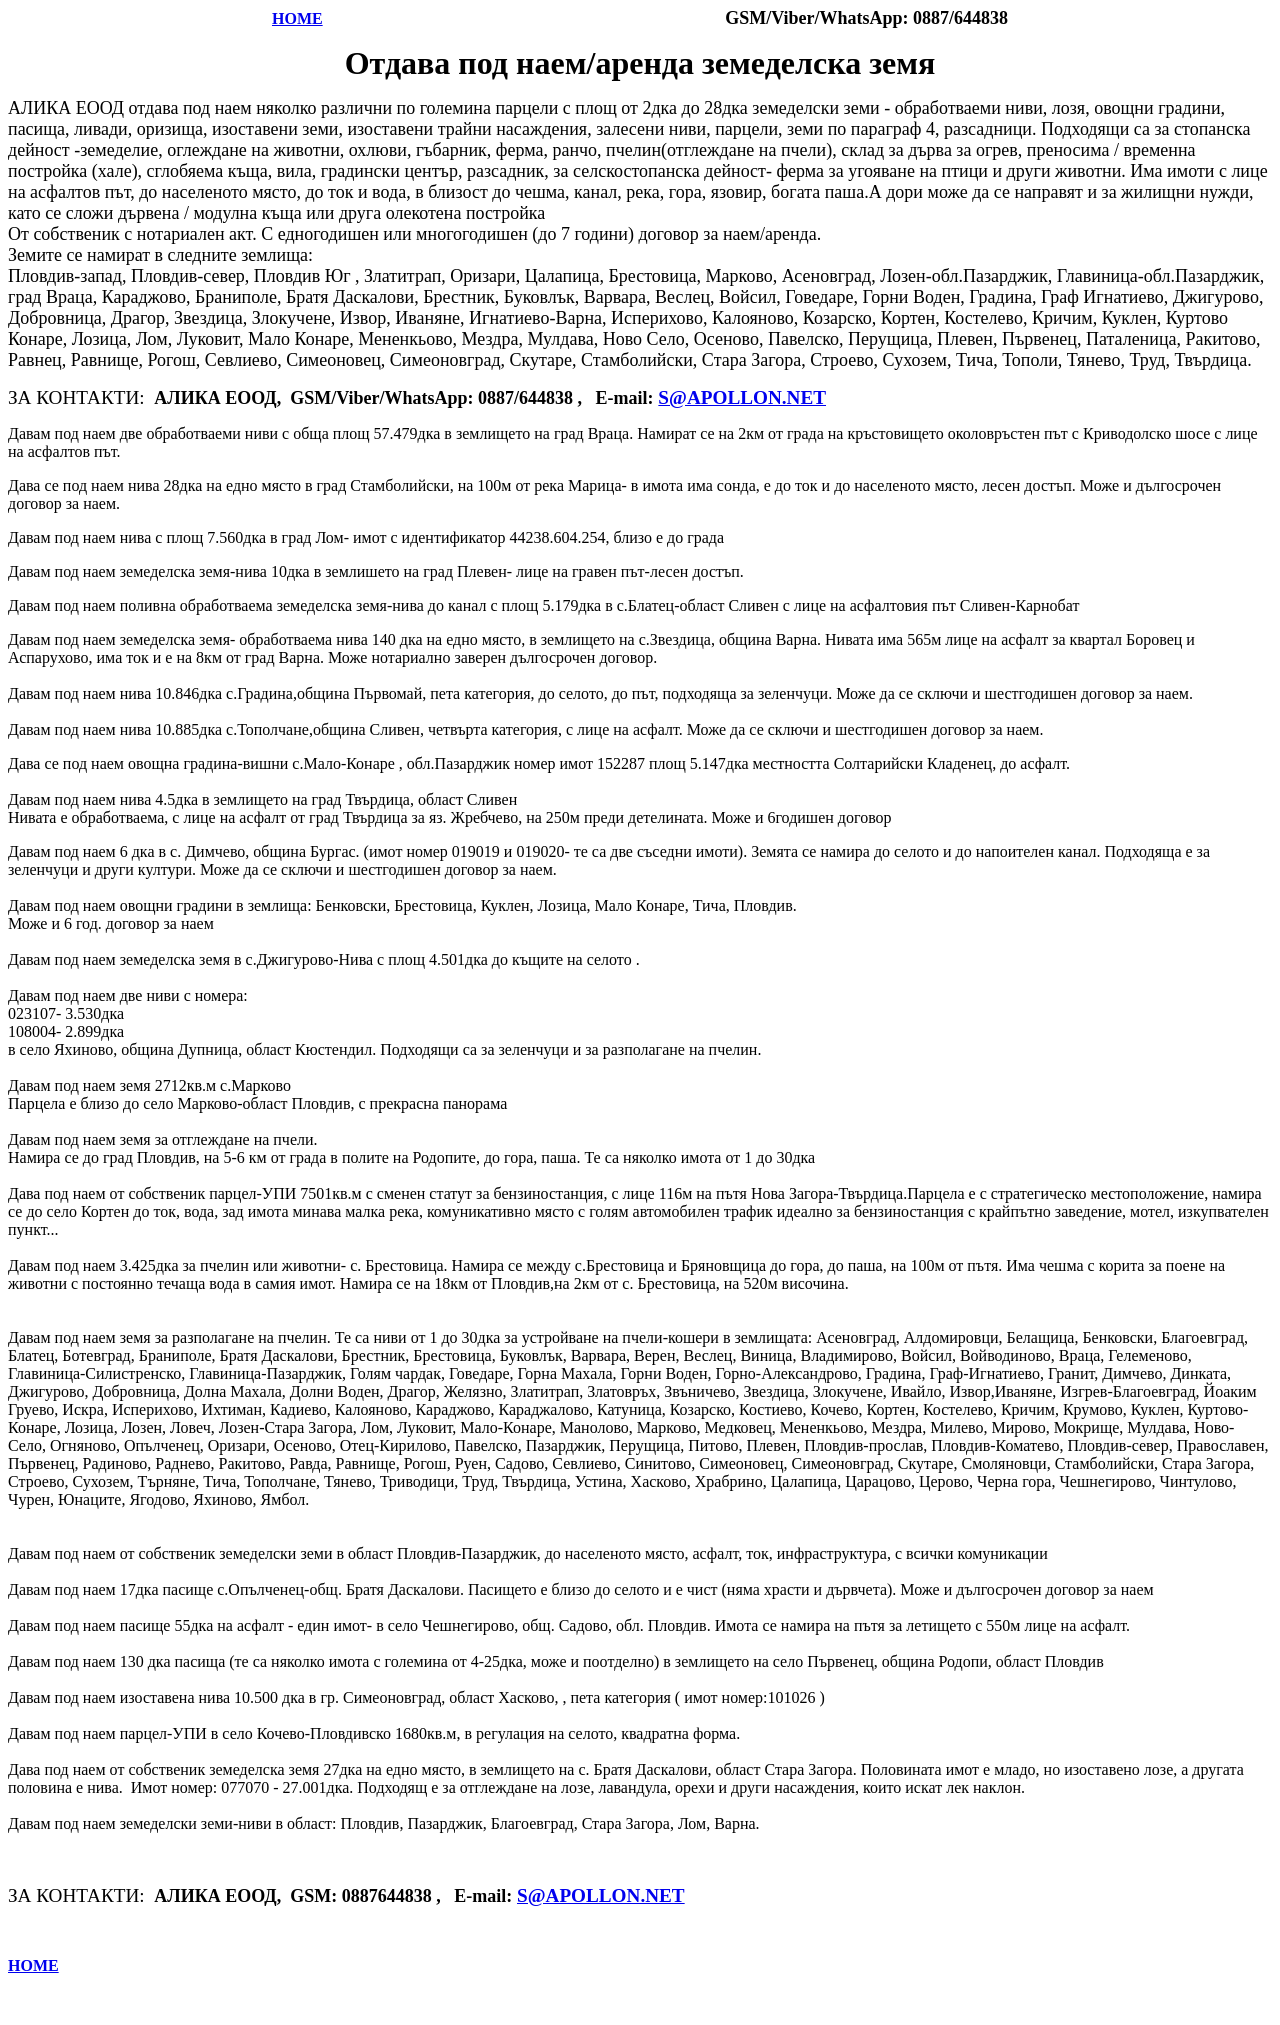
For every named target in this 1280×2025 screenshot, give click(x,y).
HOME (297, 18)
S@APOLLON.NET (742, 397)
